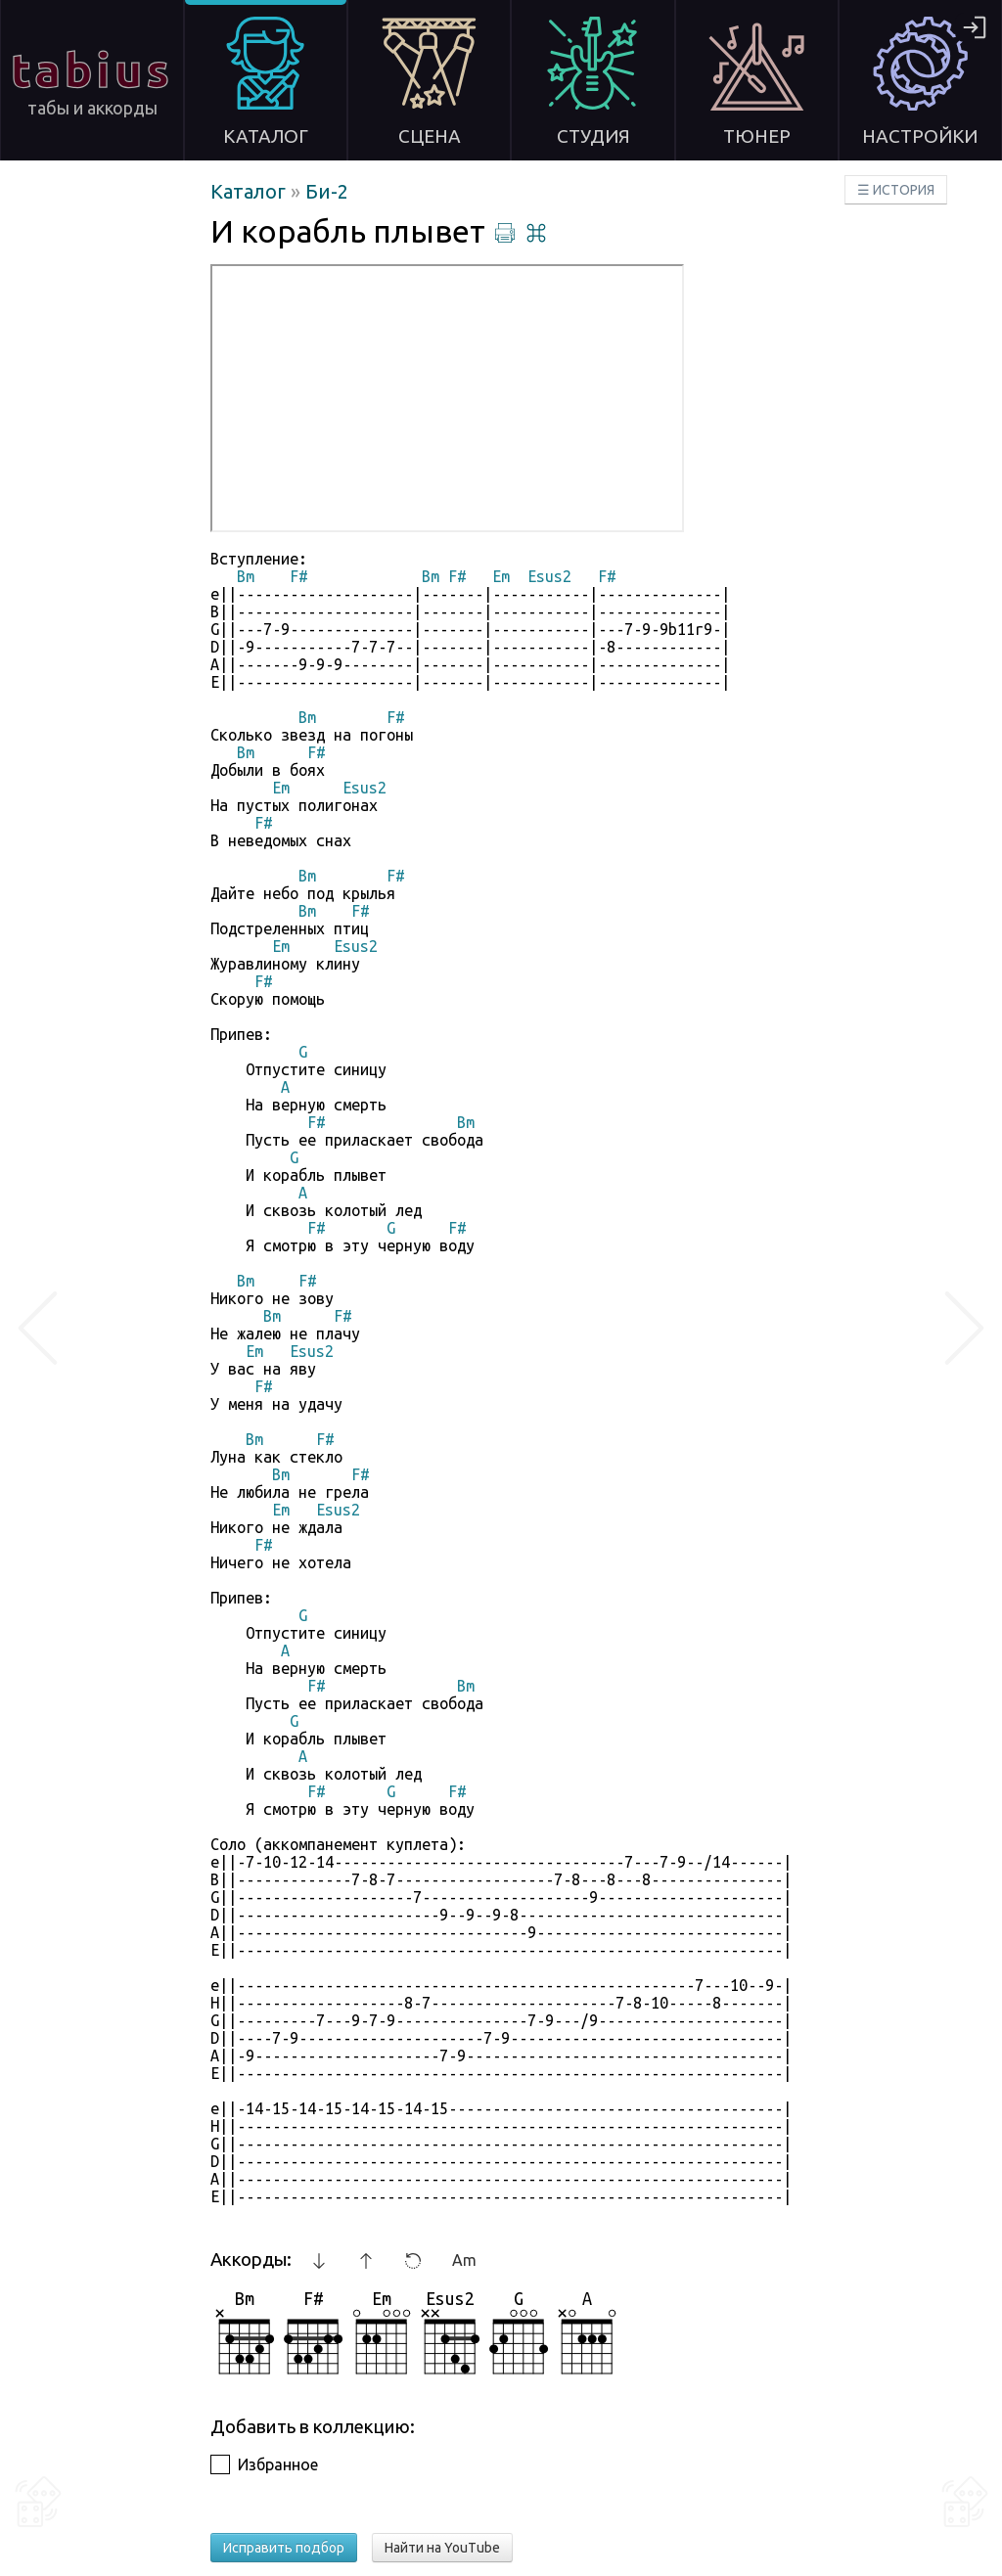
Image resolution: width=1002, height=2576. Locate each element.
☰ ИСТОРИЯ (895, 190)
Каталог (250, 191)
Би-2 (326, 191)
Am (464, 2260)
